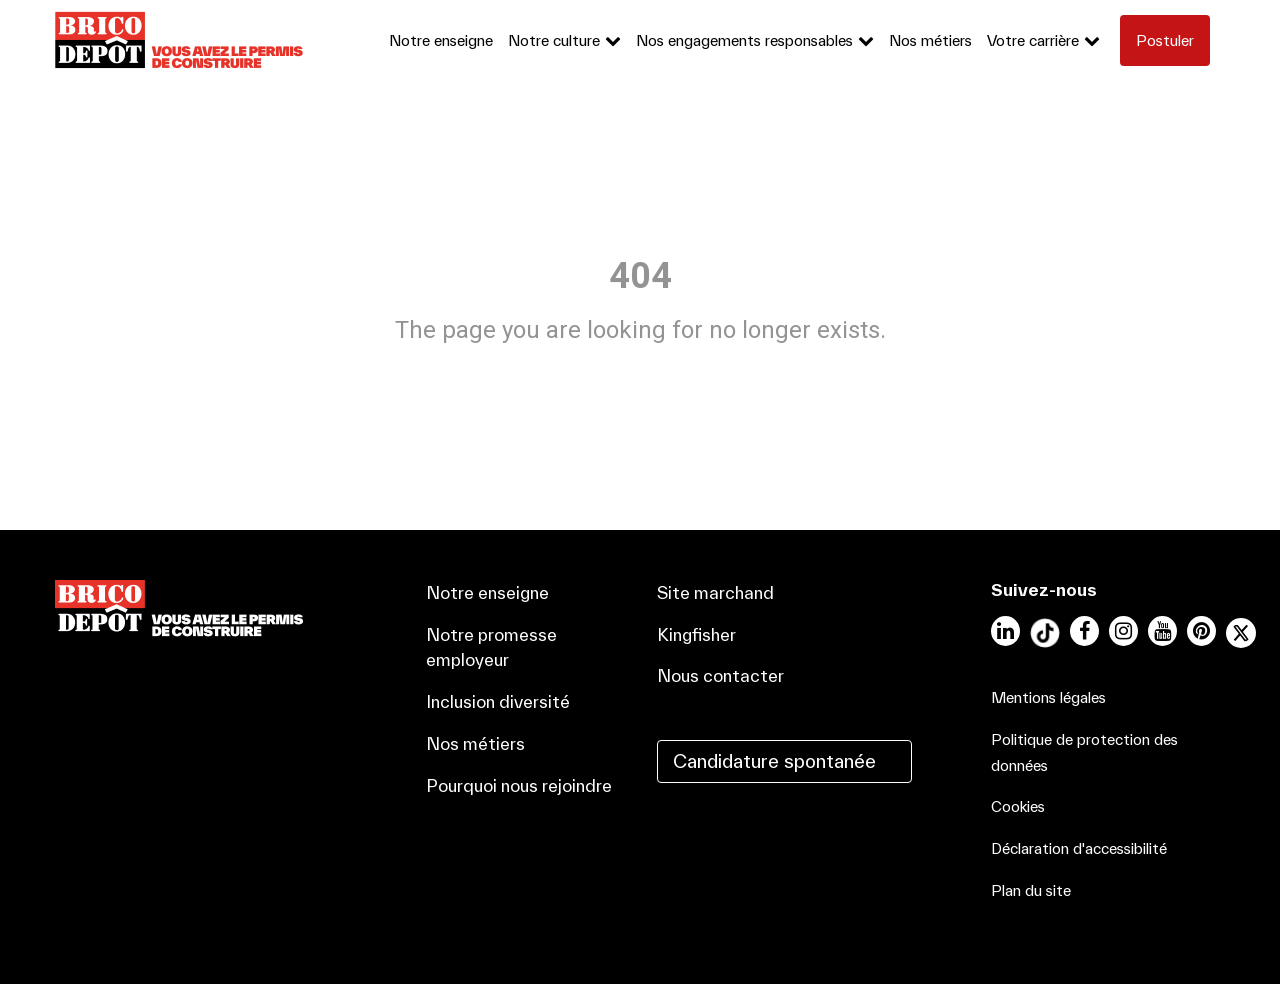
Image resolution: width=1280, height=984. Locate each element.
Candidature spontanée (774, 761)
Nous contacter (720, 675)
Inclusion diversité (498, 701)
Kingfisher (696, 634)
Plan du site (1031, 890)
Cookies (1018, 806)
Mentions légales (1048, 697)
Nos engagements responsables (744, 40)
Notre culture (554, 40)
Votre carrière (1033, 40)
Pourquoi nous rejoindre (519, 785)
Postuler (1165, 40)
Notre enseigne (441, 40)
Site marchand (715, 592)
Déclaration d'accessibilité (1079, 848)
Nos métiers (930, 40)
